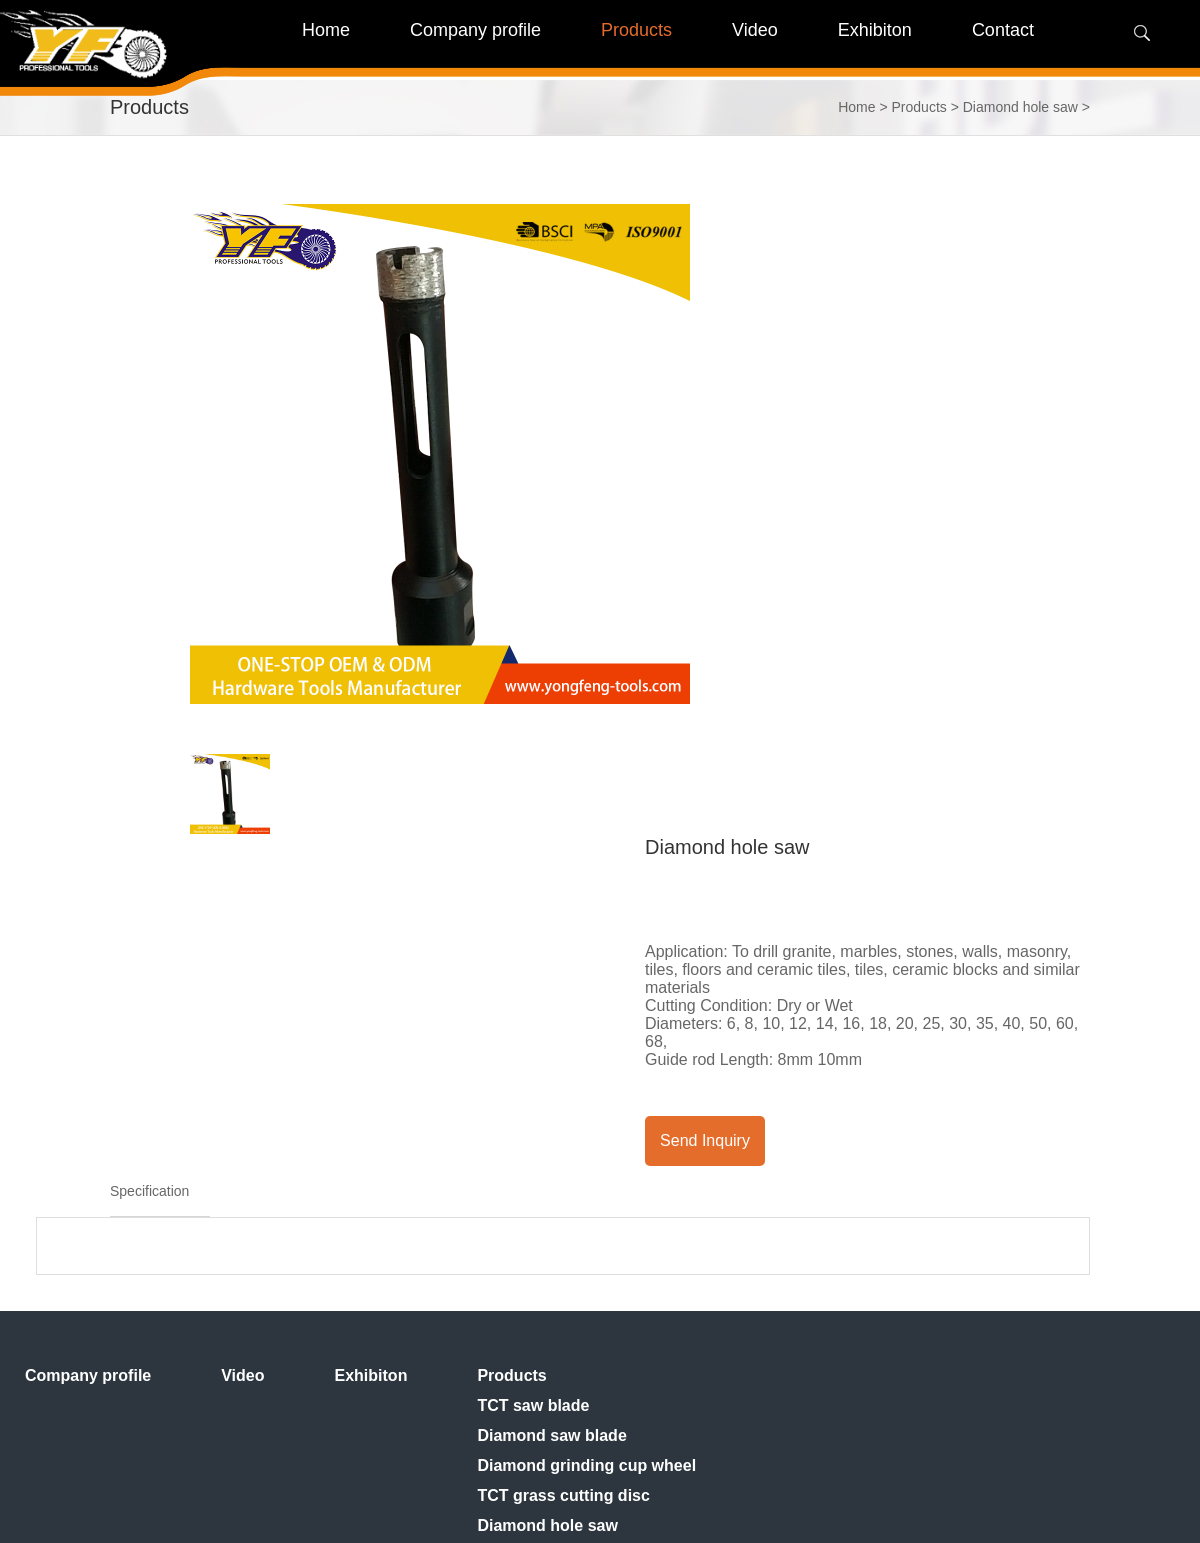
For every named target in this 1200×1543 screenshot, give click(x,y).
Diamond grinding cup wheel (586, 1465)
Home (326, 30)
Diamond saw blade (551, 1435)
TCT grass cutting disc (563, 1495)
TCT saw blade (533, 1405)
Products (919, 107)
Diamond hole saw (1020, 107)
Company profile (88, 1375)
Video (242, 1375)
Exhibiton (371, 1375)
